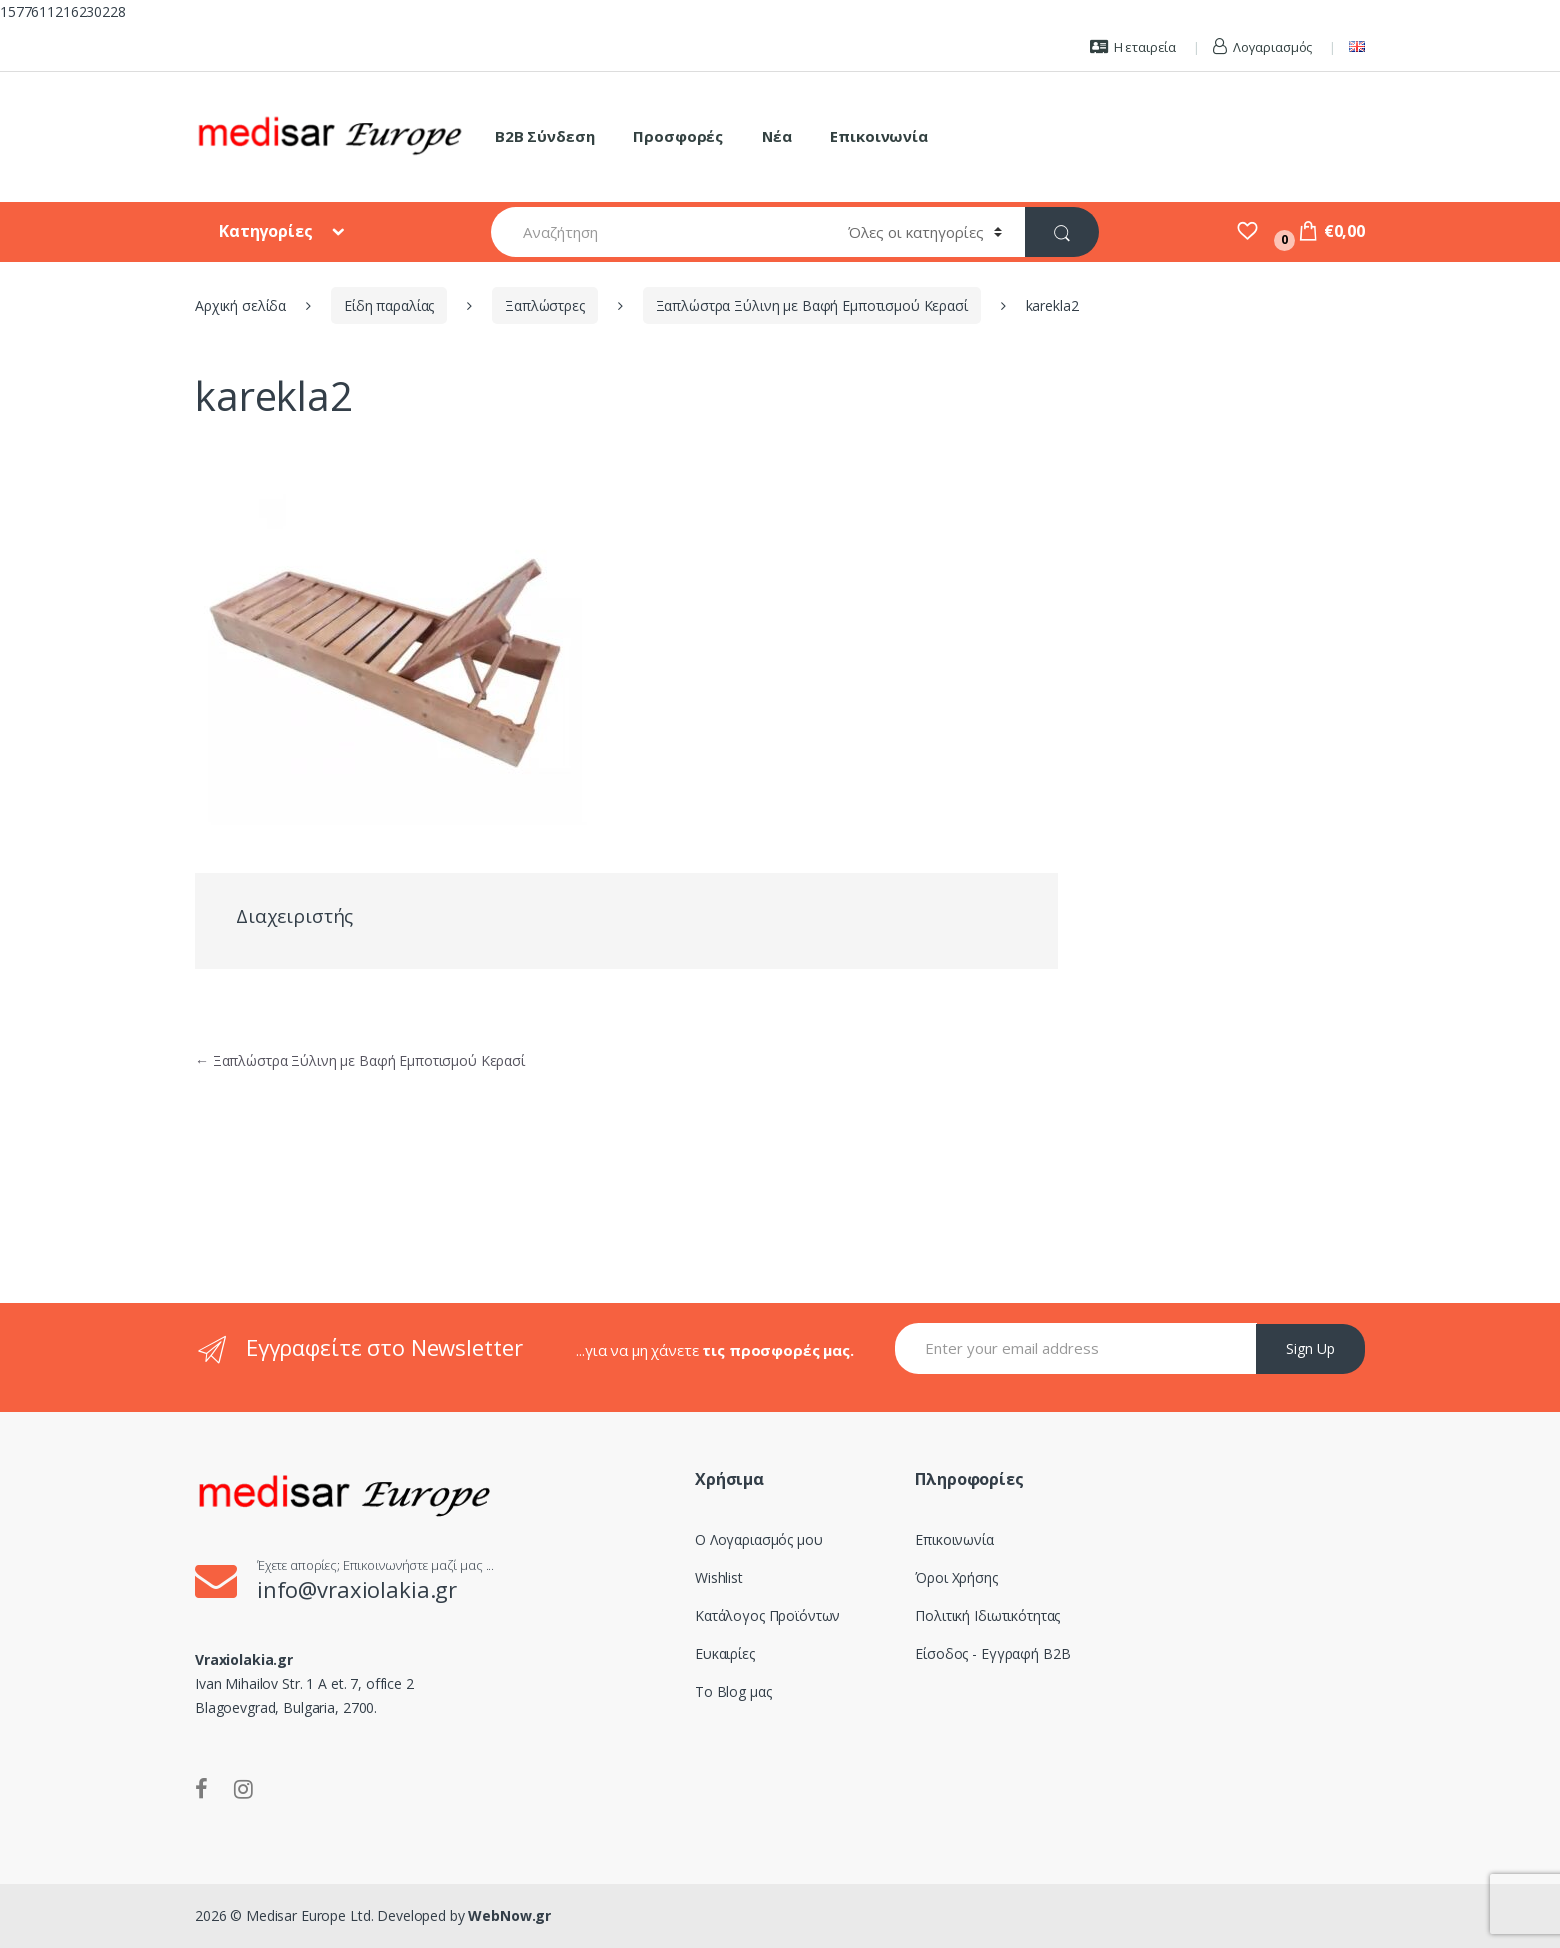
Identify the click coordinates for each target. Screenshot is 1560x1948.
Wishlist (719, 1577)
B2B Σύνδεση (544, 136)
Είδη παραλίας (389, 305)
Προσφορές (678, 136)
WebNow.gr (508, 1915)
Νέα (777, 136)
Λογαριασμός (1262, 47)
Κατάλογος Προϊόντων (767, 1615)
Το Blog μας (733, 1691)
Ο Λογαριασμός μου (759, 1539)
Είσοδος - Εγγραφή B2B (992, 1653)
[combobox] (658, 232)
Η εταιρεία (1133, 47)
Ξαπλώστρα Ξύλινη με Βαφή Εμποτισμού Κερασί (812, 305)
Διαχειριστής (294, 916)
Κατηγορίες (267, 231)
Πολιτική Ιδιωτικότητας (987, 1615)
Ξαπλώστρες (545, 305)
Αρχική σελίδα (240, 305)
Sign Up (1310, 1348)
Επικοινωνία (878, 136)
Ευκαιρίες (725, 1653)
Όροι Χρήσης (956, 1577)
